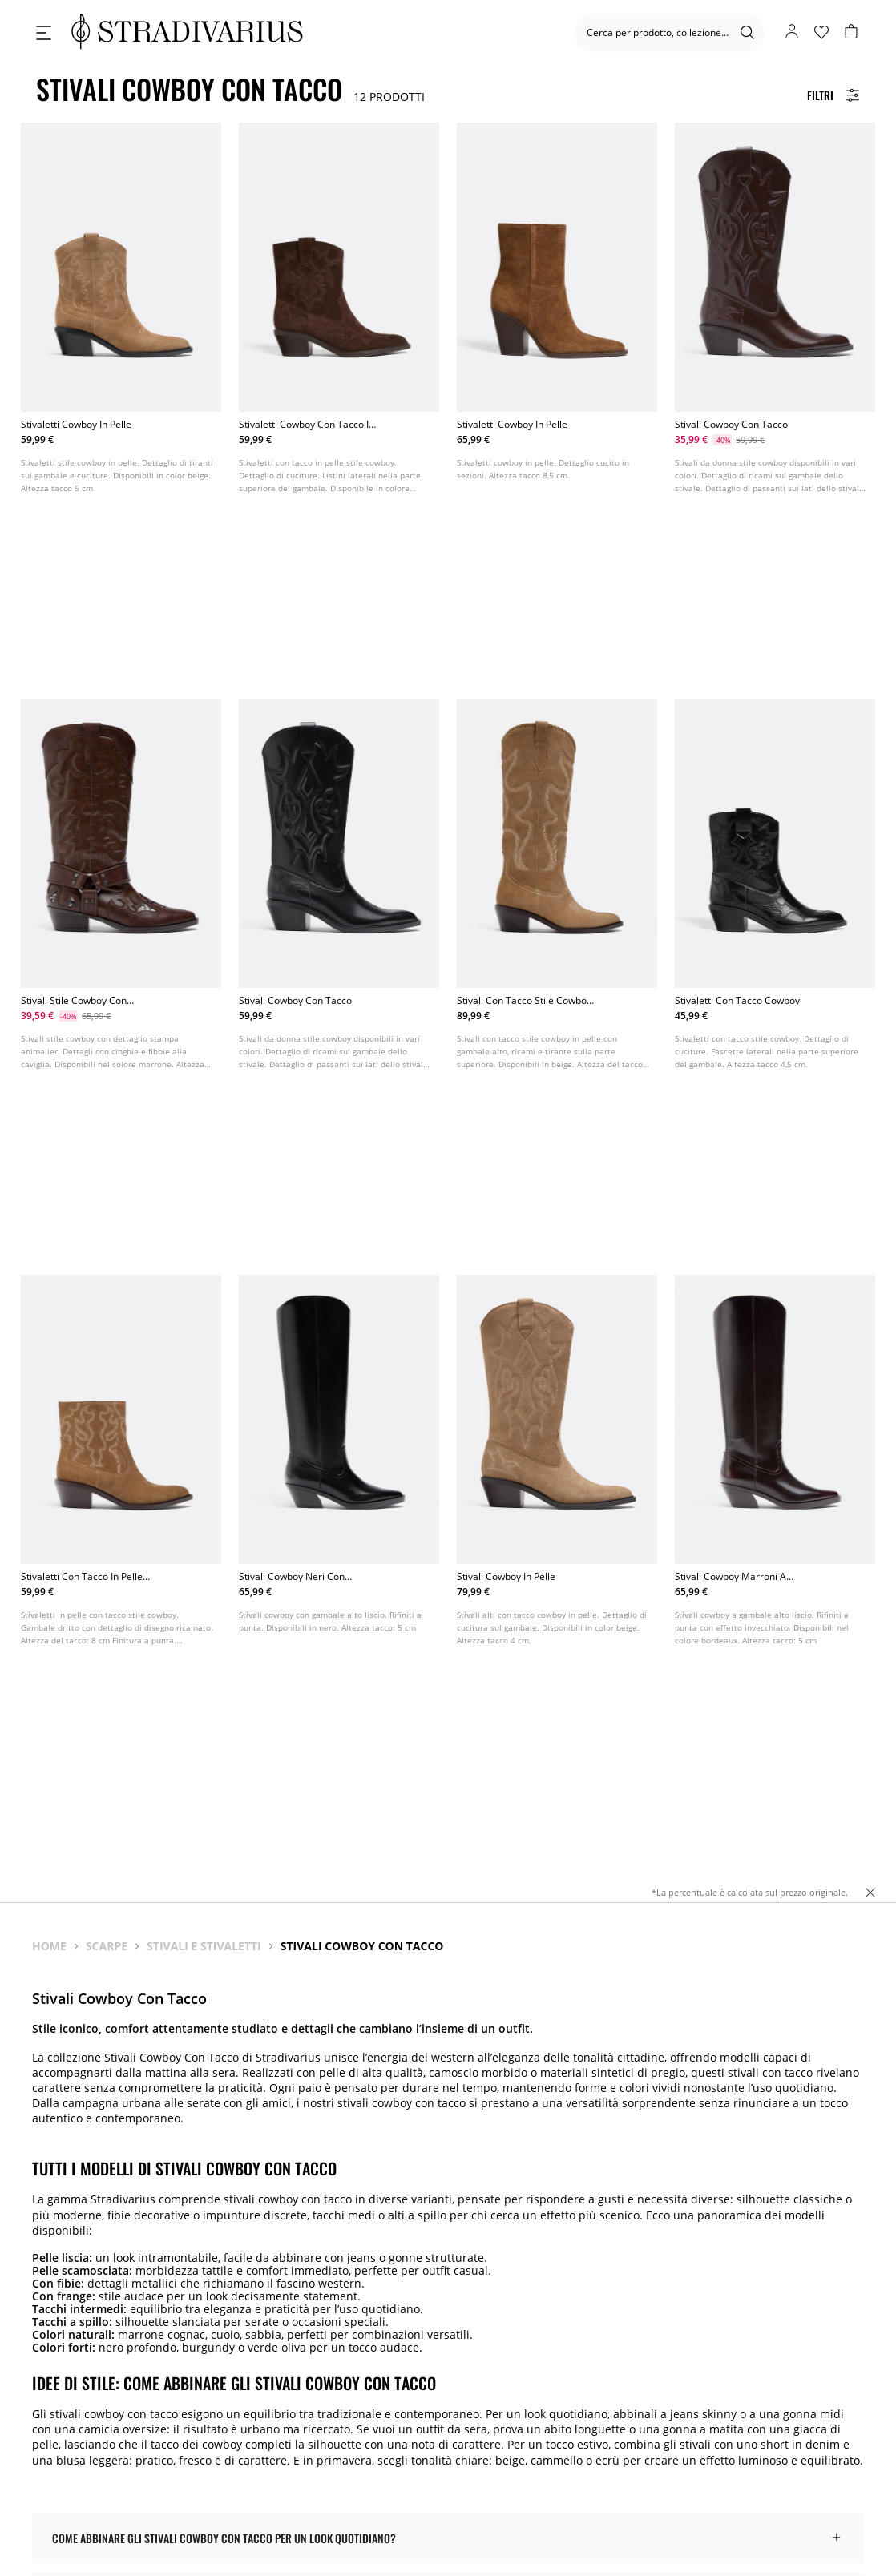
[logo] (187, 32)
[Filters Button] (833, 95)
